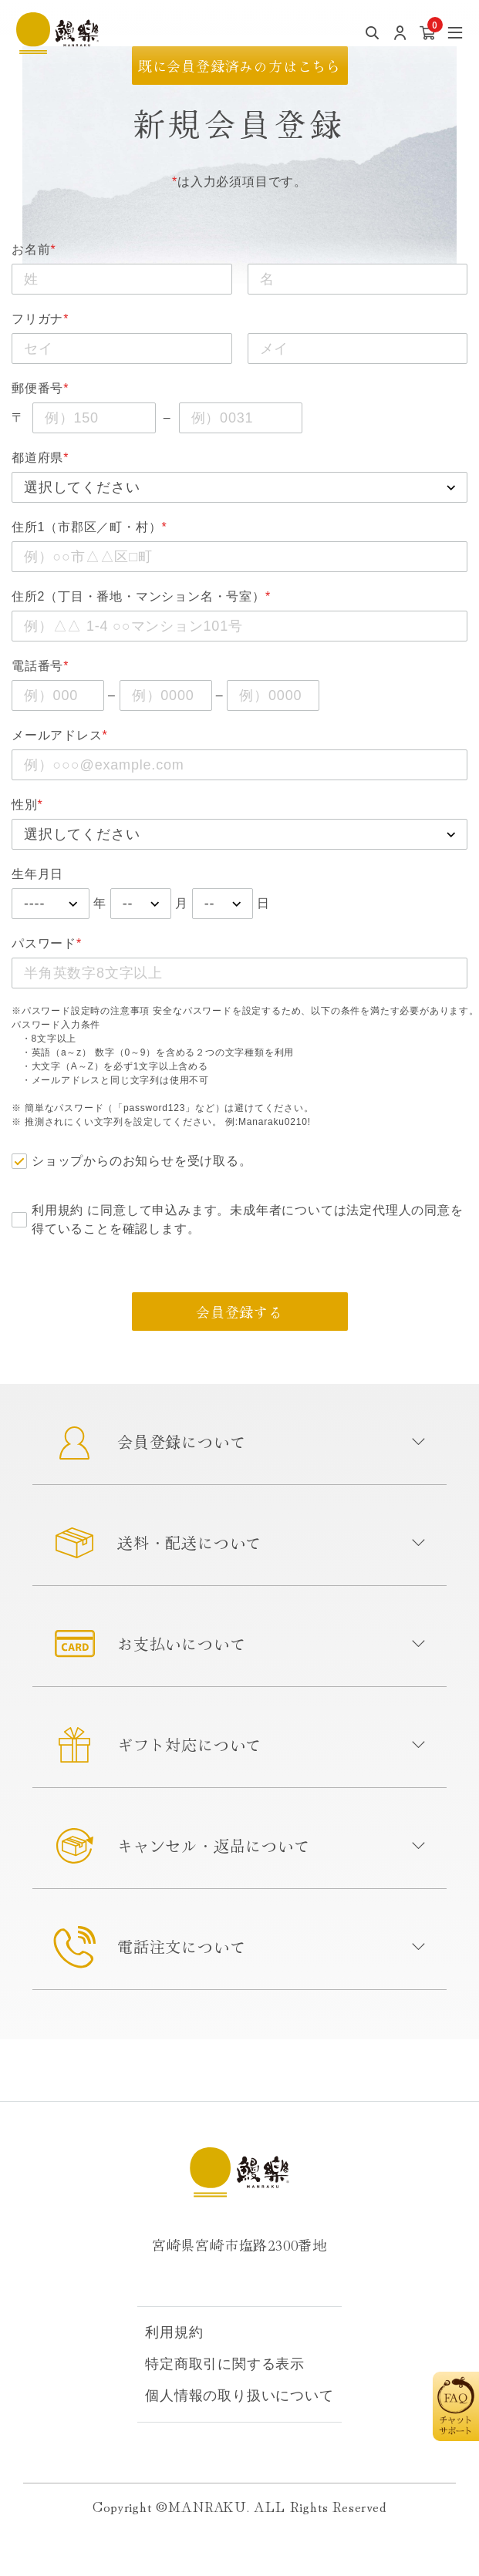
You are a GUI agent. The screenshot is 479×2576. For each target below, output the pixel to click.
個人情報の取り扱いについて (239, 2395)
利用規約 (57, 1210)
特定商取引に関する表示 (225, 2364)
